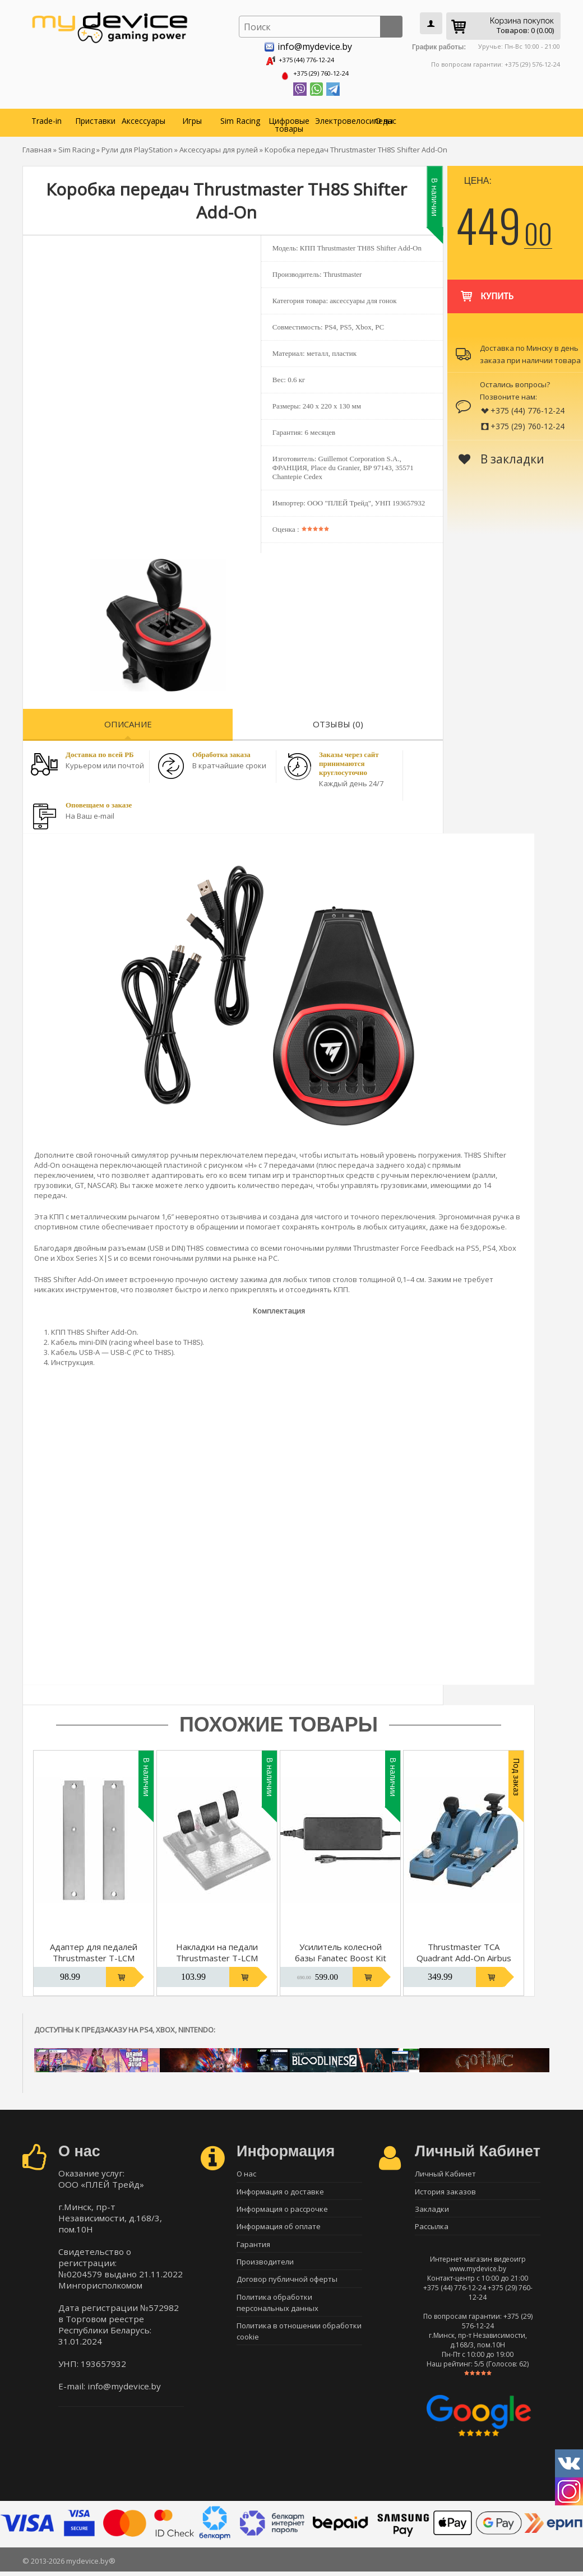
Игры (192, 117)
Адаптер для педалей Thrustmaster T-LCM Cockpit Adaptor (93, 1955)
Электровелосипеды (338, 117)
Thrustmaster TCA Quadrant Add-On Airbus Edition (464, 1955)
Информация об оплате (279, 2230)
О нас (385, 117)
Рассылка (431, 2230)
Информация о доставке (280, 2191)
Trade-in (46, 117)
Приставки (95, 117)
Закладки (432, 2211)
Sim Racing (240, 117)
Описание (128, 720)
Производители (265, 2269)
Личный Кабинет (445, 2171)
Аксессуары (143, 117)
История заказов (445, 2191)
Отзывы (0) (338, 720)
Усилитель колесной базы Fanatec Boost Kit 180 (340, 1955)
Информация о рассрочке (282, 2211)
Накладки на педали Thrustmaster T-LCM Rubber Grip (217, 1955)
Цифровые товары (289, 121)
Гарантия (253, 2250)
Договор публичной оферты (287, 2289)
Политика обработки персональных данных (277, 2314)
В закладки (501, 455)
